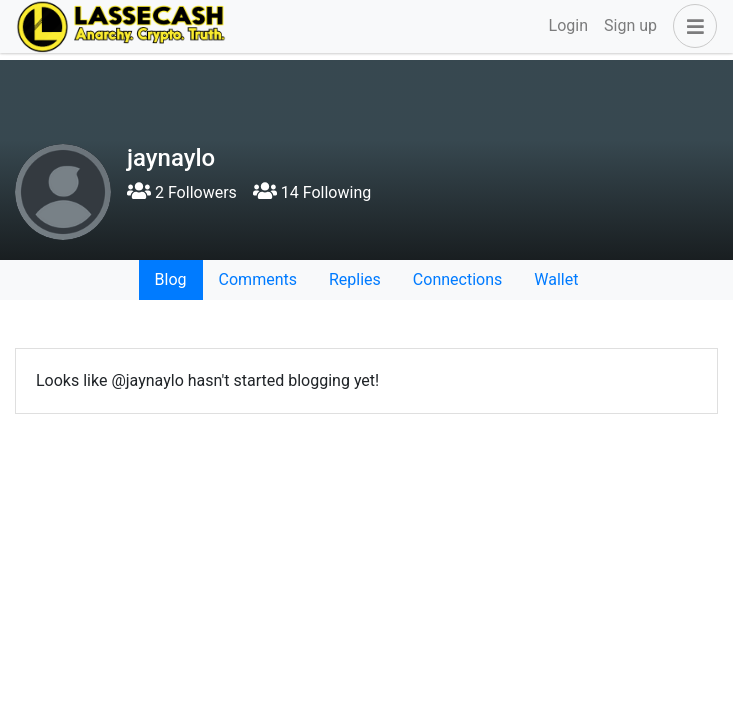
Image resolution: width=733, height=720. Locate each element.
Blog (171, 279)
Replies (355, 279)
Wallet (556, 279)
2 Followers (182, 192)
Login (568, 25)
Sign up (630, 25)
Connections (457, 279)
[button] (691, 26)
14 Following (312, 192)
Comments (258, 279)
